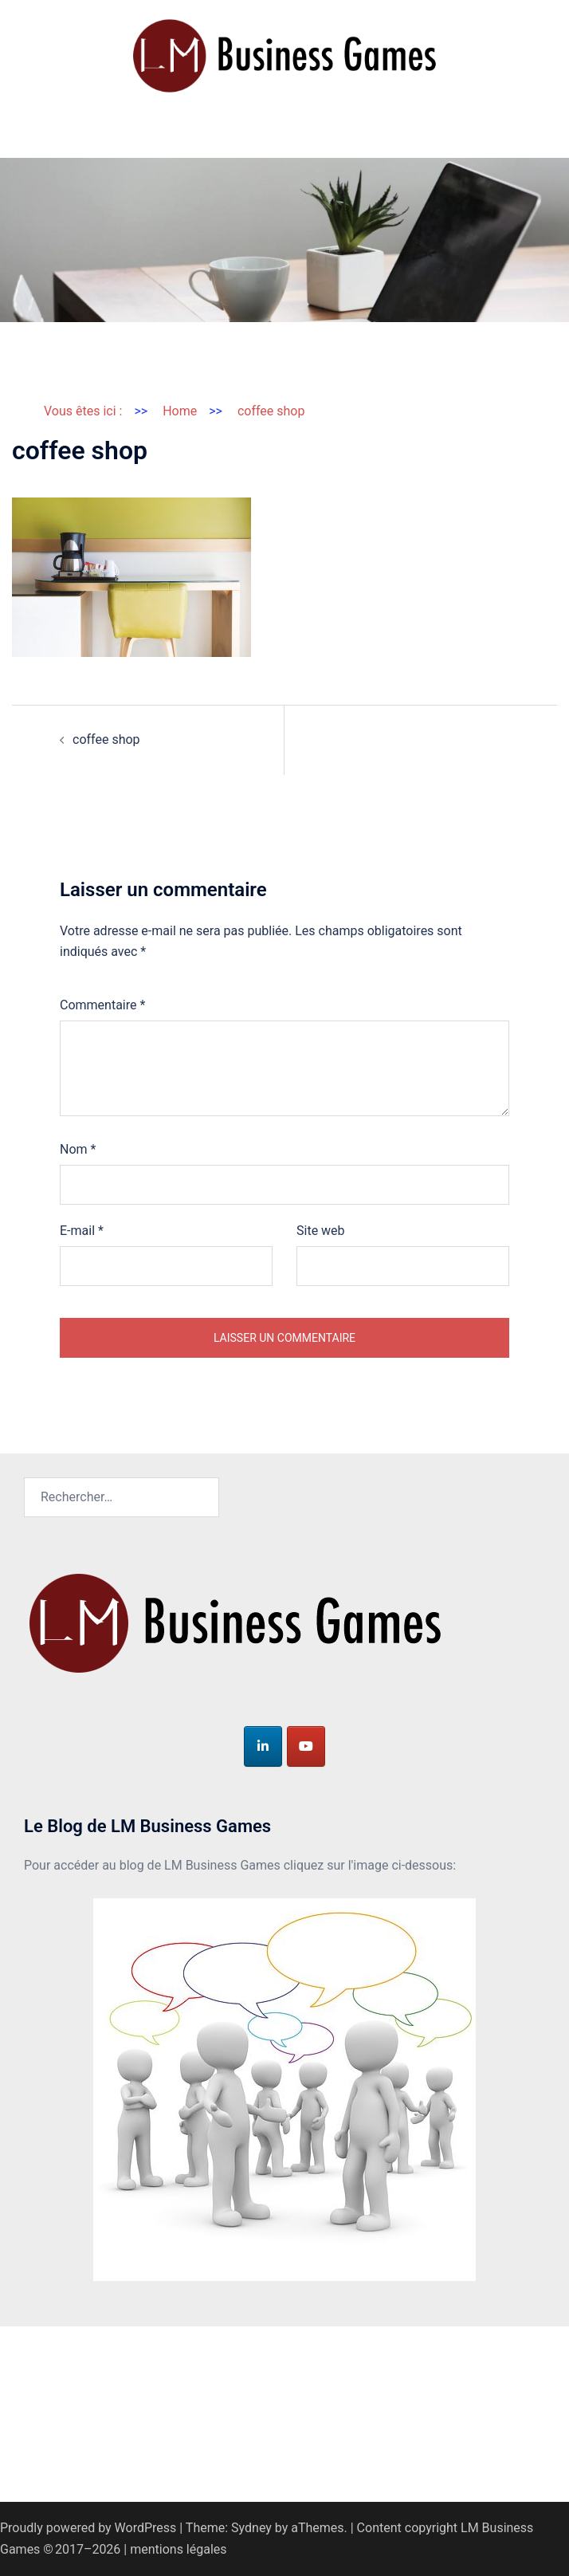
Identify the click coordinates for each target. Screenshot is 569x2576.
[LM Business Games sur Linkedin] (263, 1746)
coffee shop (106, 739)
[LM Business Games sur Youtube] (306, 1746)
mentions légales (178, 2549)
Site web (320, 1230)
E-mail (82, 1230)
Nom (78, 1149)
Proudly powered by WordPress (88, 2527)
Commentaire (102, 1005)
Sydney (251, 2527)
